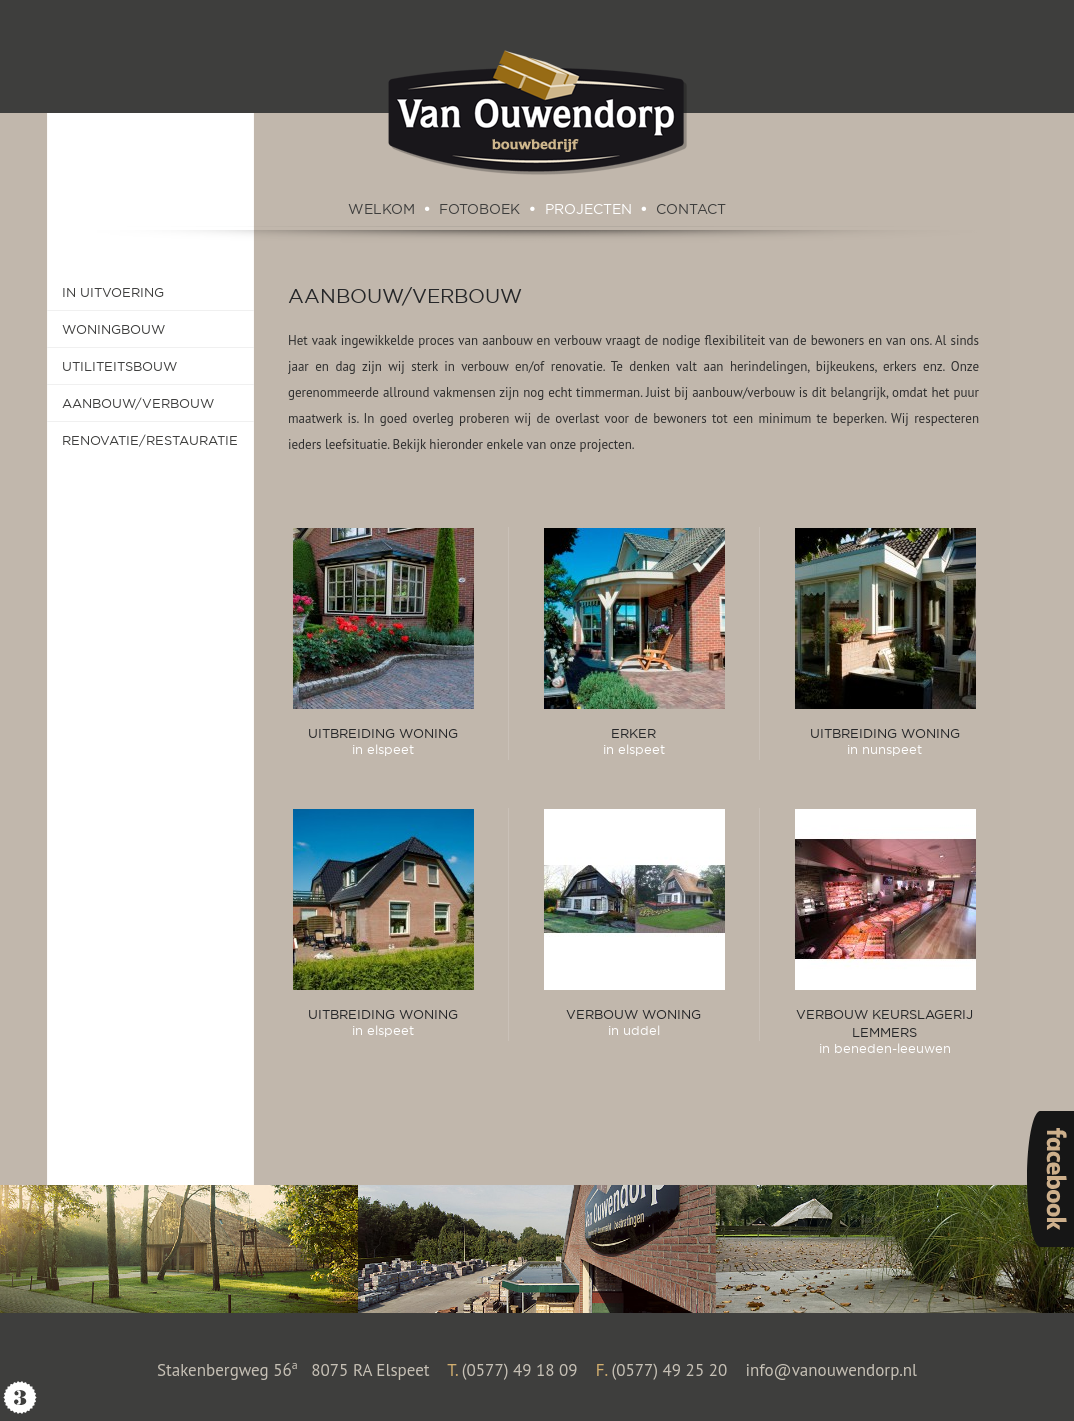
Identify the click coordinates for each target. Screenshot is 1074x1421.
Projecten (588, 209)
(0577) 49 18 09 (520, 1370)
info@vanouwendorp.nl (831, 1370)
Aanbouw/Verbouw (405, 295)
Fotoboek (479, 209)
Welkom (381, 209)
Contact (691, 209)
